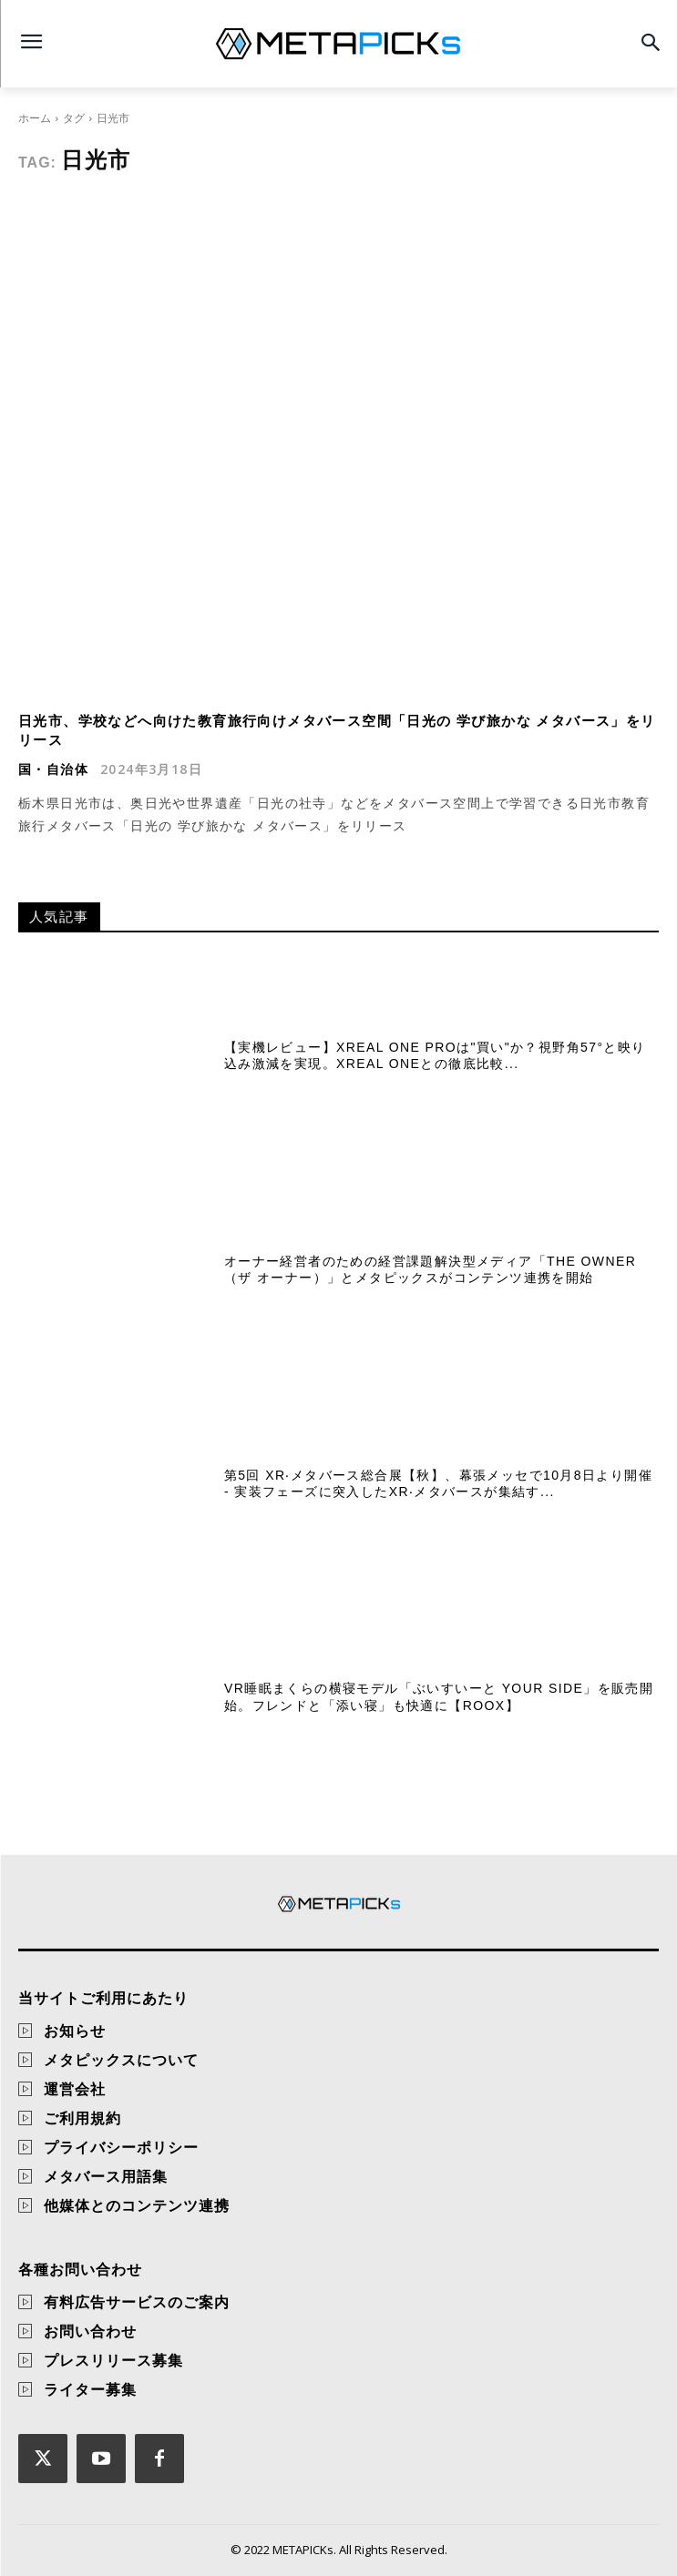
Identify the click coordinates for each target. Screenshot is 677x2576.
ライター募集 (90, 2389)
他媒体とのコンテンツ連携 (137, 2205)
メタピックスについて (121, 2060)
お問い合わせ (90, 2331)
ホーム (34, 118)
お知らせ (75, 2031)
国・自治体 (53, 769)
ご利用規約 (82, 2118)
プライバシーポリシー (121, 2147)
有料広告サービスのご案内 (137, 2302)
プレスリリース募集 (113, 2360)
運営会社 (75, 2089)
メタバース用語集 (106, 2176)
